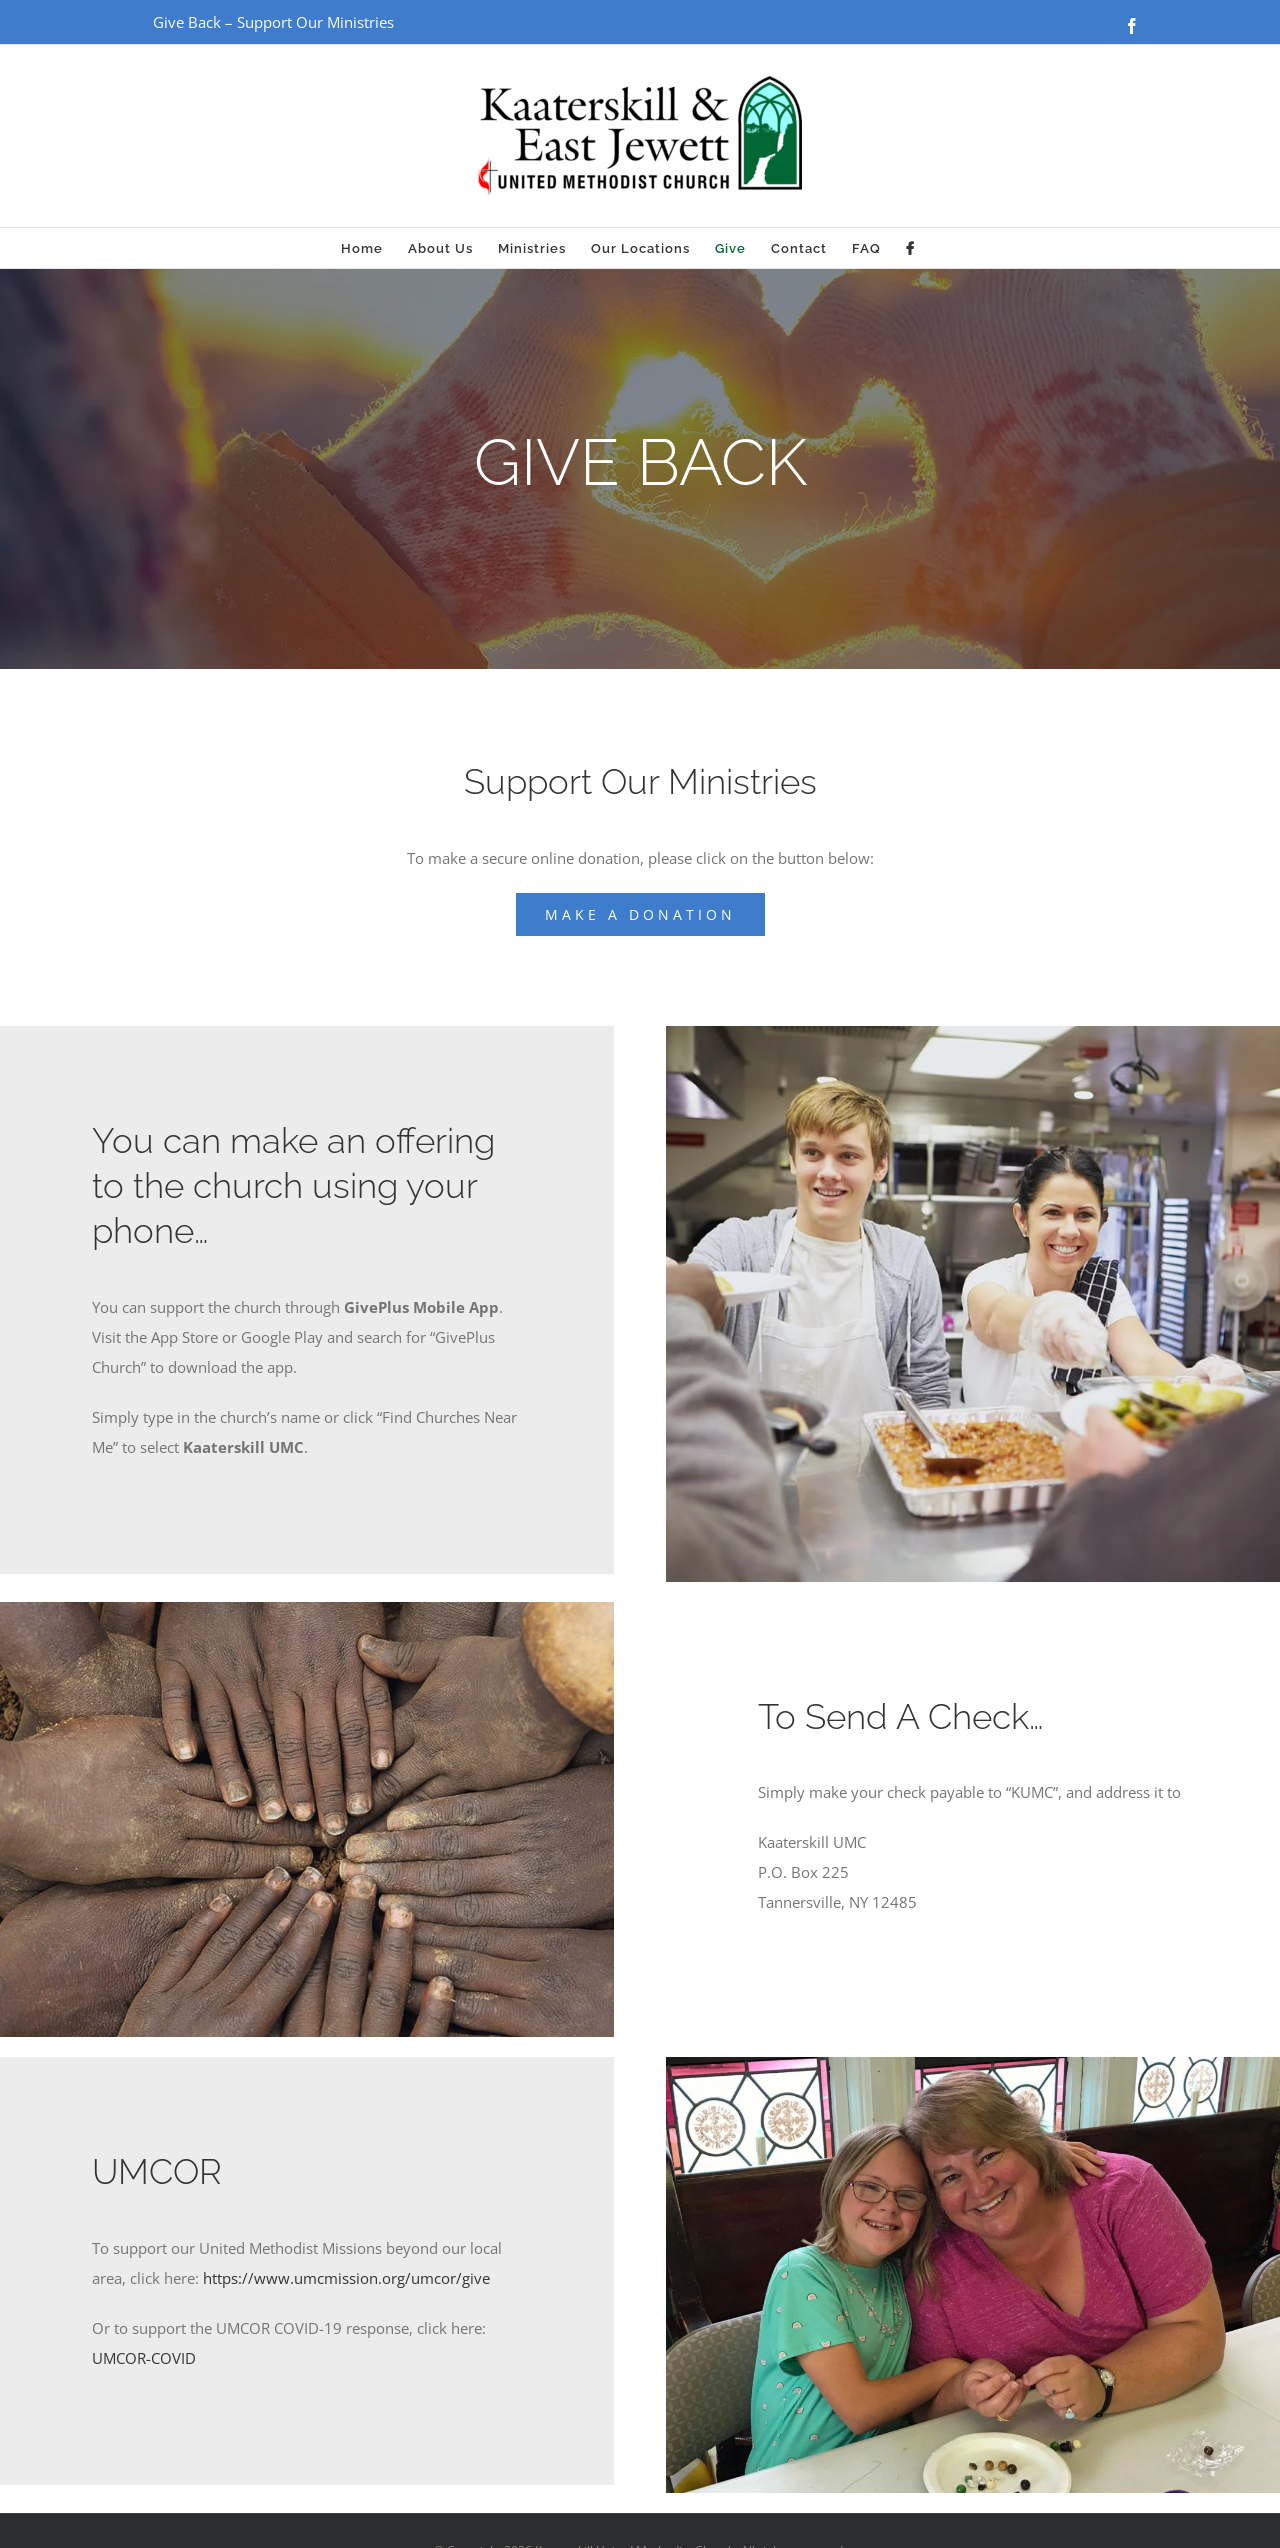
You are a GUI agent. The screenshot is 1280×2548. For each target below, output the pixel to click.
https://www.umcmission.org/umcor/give (346, 2278)
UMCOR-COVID (144, 2358)
